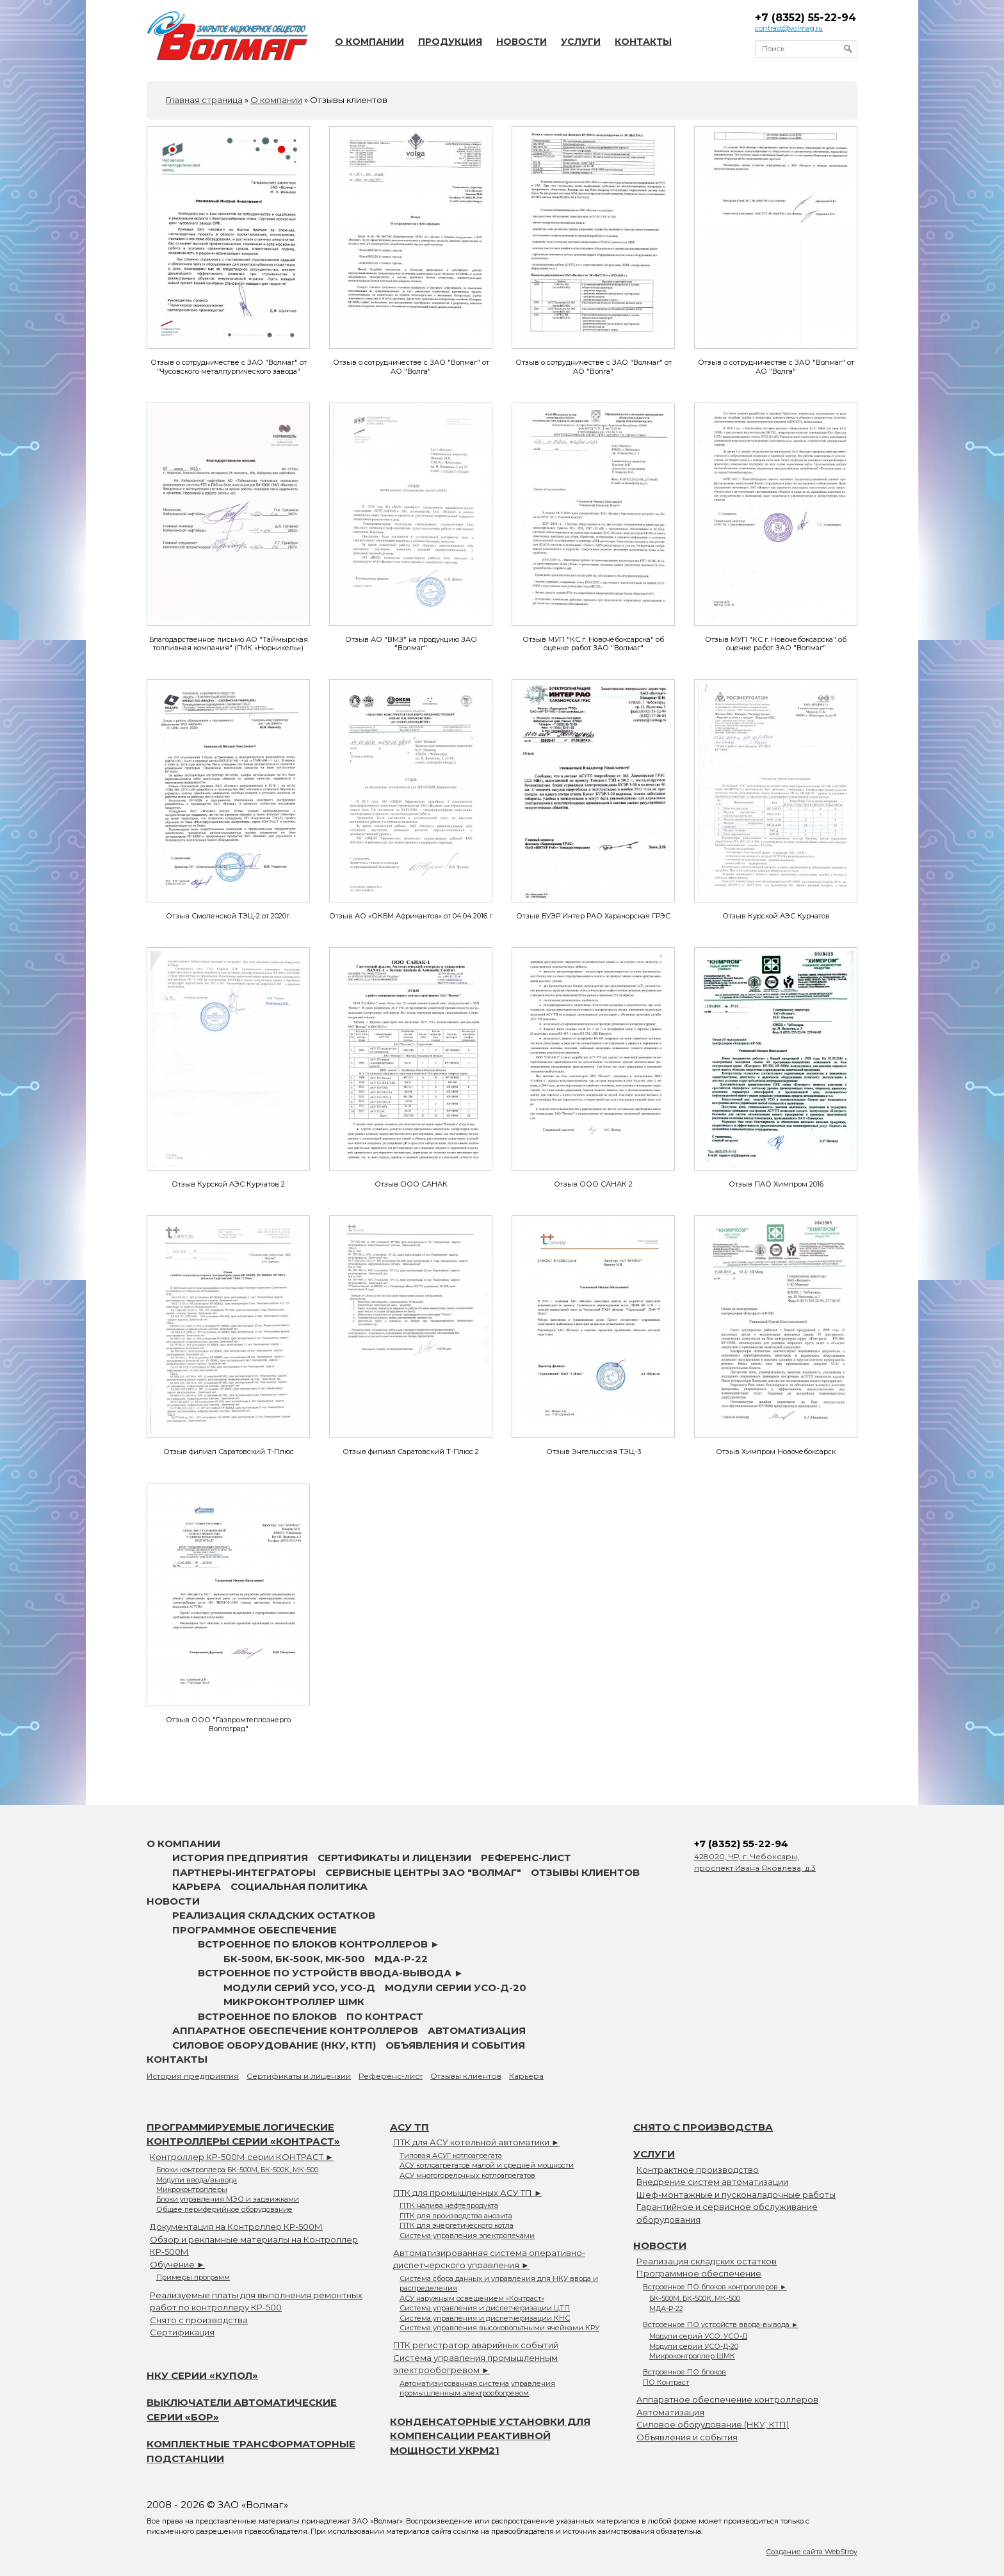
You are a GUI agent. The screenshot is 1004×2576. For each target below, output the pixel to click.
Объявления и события (455, 2045)
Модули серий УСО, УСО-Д (299, 1987)
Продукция (450, 41)
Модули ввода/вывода (196, 2179)
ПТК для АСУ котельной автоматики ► (476, 2142)
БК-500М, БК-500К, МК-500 (294, 1959)
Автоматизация (477, 2030)
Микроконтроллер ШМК (293, 2002)
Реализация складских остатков (273, 1915)
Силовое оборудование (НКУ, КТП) (274, 2045)
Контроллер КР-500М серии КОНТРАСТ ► (242, 2157)
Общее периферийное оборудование (224, 2209)
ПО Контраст (384, 2016)
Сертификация (182, 2332)
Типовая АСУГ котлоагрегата (451, 2155)
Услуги (581, 41)
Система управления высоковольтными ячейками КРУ (499, 2327)
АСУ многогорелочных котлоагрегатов (467, 2175)
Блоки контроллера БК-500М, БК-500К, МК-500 (237, 2169)
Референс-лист (526, 1858)
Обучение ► (177, 2264)
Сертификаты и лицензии (394, 1858)
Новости (521, 41)
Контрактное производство (697, 2169)
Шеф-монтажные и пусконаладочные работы (736, 2194)
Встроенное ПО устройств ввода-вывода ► (331, 1973)
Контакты (643, 41)
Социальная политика (299, 1886)
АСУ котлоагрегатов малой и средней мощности (487, 2165)
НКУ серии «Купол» (202, 2375)
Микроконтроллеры (191, 2189)
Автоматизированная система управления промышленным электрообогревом (477, 2388)
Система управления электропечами (467, 2235)
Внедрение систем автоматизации (712, 2182)
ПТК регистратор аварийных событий (475, 2345)
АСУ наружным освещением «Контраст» (472, 2298)
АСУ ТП (409, 2127)
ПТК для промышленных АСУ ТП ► (467, 2193)
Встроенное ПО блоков (267, 2016)
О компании (369, 41)
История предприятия (240, 1858)
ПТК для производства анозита (456, 2215)
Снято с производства (199, 2320)
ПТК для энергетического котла (457, 2225)
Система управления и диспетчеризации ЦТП (485, 2307)
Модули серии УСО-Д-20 (455, 1987)
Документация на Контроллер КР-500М (236, 2226)
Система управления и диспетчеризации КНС (485, 2318)
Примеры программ (193, 2277)
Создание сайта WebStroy (811, 2551)
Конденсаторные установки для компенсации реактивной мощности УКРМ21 (490, 2435)
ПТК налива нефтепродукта (449, 2205)
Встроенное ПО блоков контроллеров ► (319, 1944)
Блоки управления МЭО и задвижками (227, 2199)
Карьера (196, 1886)
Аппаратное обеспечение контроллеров (295, 2030)
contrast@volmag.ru (789, 28)
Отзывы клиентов (585, 1872)
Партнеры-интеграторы (244, 1872)
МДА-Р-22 (401, 1959)
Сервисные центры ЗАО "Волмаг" (423, 1872)
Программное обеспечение (254, 1930)
